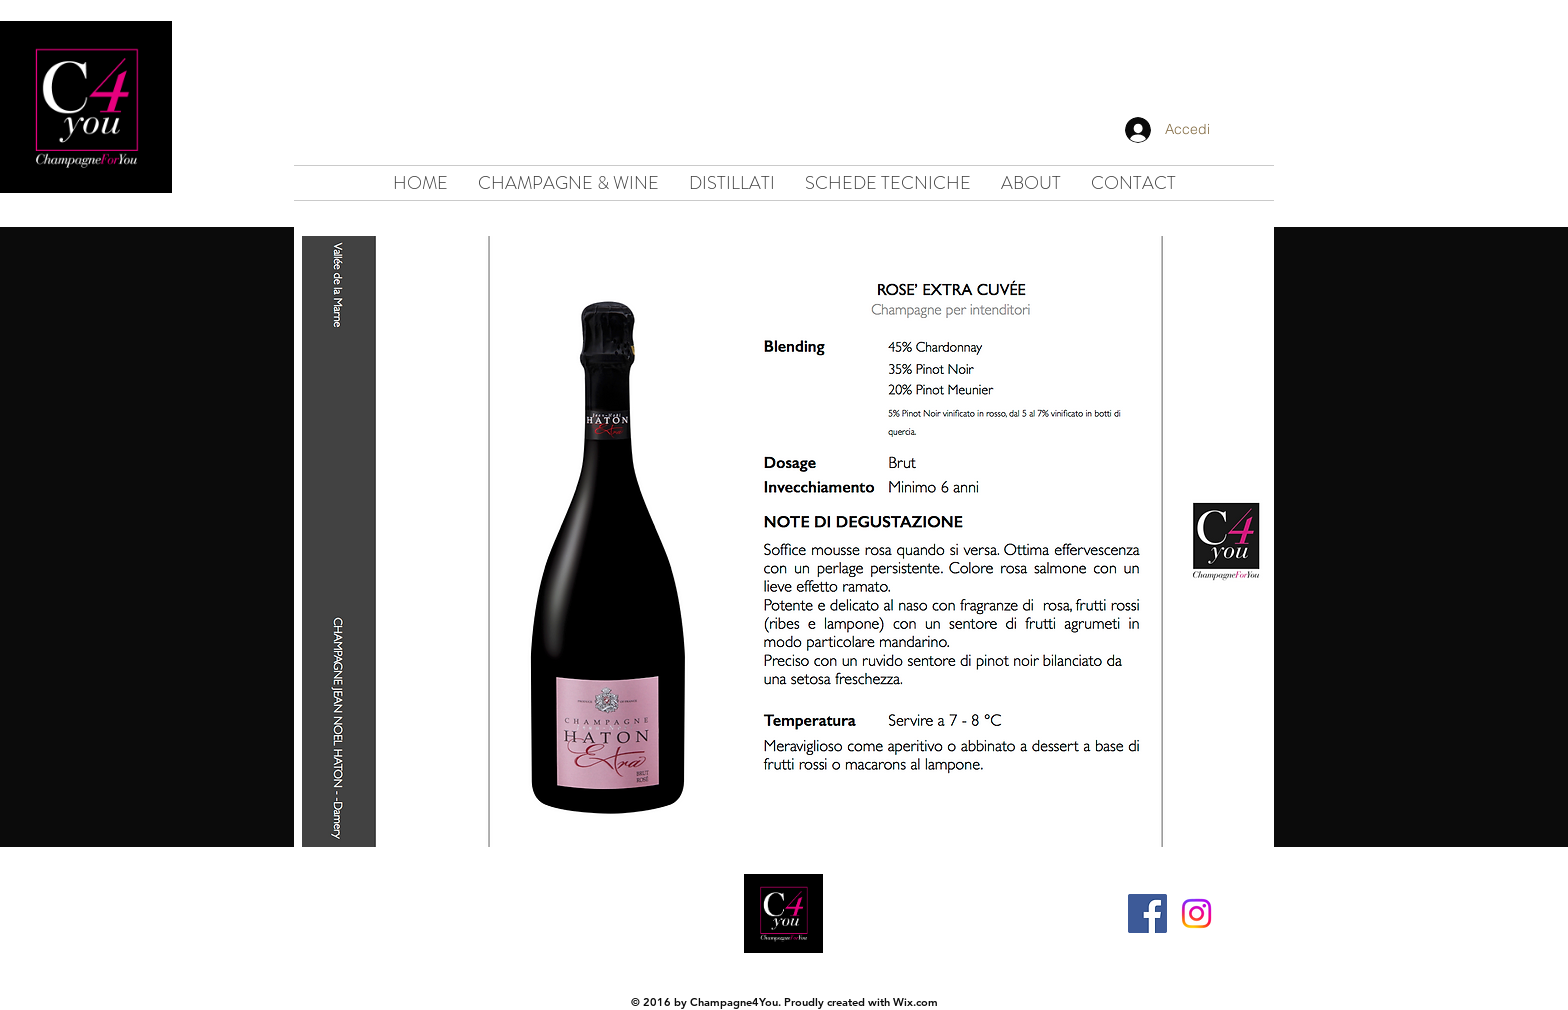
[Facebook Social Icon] (1147, 913)
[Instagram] (1196, 913)
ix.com (921, 1002)
